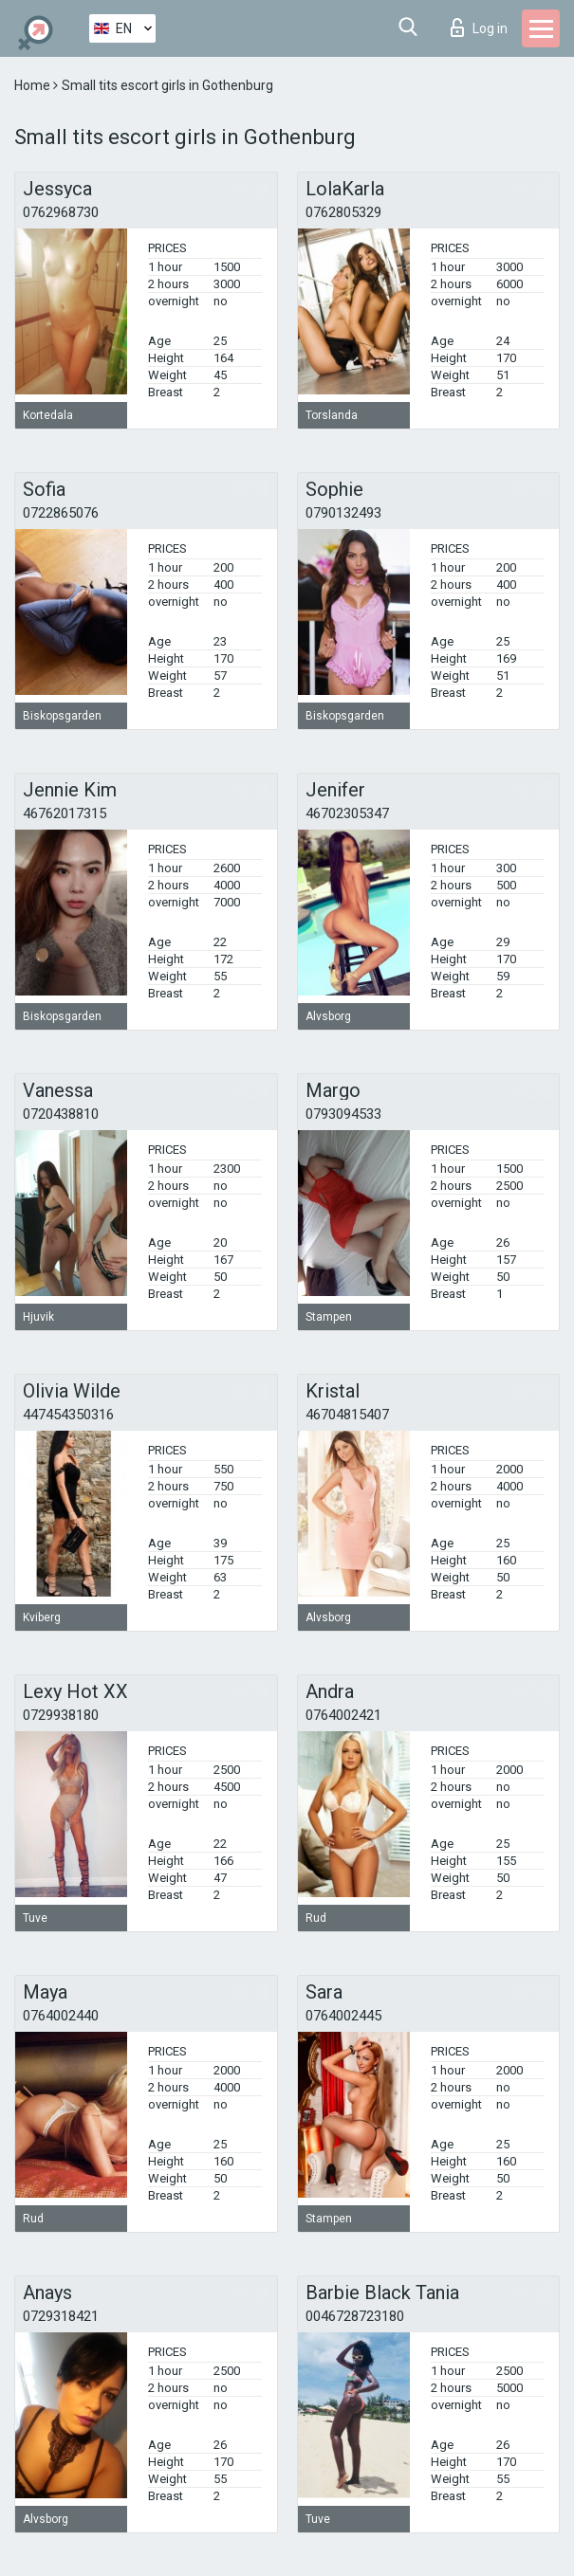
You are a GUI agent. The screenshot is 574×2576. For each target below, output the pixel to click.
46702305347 (347, 813)
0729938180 (61, 1715)
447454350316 (68, 1414)
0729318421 (61, 2316)
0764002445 (343, 2015)
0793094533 (343, 1114)
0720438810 (61, 1114)
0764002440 (61, 2015)
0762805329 (343, 212)
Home (33, 85)
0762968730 (61, 212)
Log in (479, 27)
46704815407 (347, 1414)
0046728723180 (355, 2316)
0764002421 (343, 1715)
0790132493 (343, 512)
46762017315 (64, 813)
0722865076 (61, 512)
